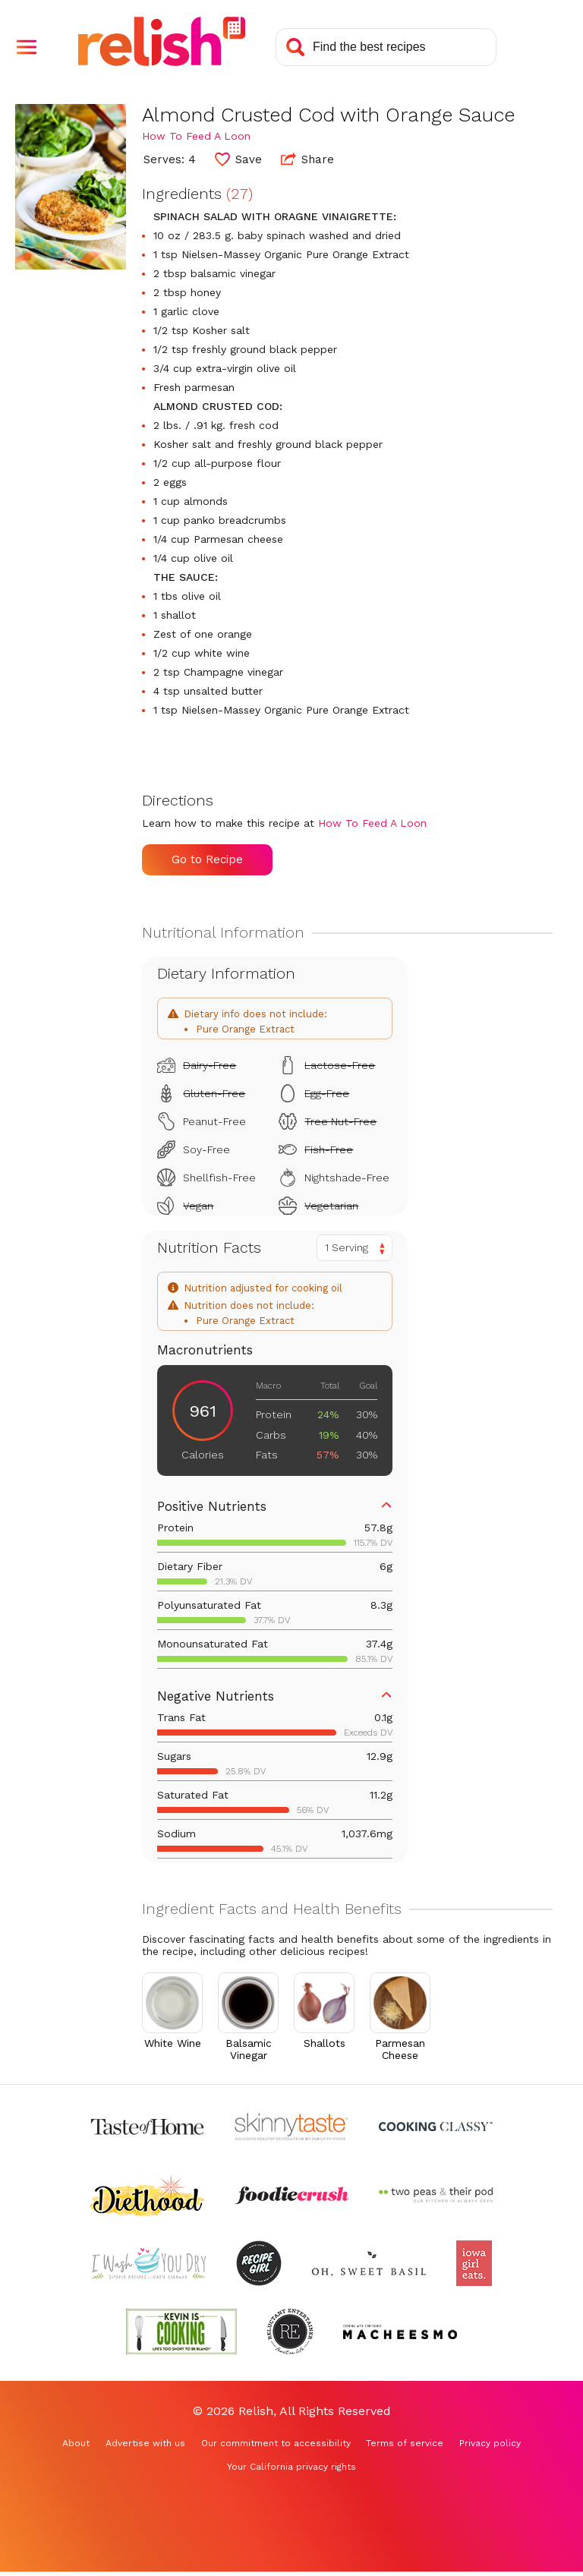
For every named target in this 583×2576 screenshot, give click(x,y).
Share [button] (307, 158)
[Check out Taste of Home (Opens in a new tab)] (147, 2126)
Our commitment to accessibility (276, 2443)
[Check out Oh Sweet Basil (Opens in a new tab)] (369, 2263)
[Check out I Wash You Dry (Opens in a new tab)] (149, 2263)
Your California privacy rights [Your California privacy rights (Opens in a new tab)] (291, 2466)
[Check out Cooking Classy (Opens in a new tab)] (436, 2126)
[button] (26, 47)
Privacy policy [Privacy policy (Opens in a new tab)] (490, 2443)
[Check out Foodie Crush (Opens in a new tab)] (291, 2195)
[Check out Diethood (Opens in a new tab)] (147, 2195)
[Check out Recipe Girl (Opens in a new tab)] (259, 2263)
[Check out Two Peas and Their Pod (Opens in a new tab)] (436, 2195)
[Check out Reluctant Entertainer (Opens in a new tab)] (290, 2331)
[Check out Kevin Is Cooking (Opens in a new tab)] (181, 2331)
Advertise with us (145, 2443)
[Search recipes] (386, 47)
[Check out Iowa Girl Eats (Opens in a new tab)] (474, 2263)
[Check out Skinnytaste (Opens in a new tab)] (291, 2126)
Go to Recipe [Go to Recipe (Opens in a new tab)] (207, 859)
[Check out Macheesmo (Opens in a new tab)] (400, 2331)
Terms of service (404, 2443)
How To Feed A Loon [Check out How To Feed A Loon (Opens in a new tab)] (196, 136)
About (76, 2443)
